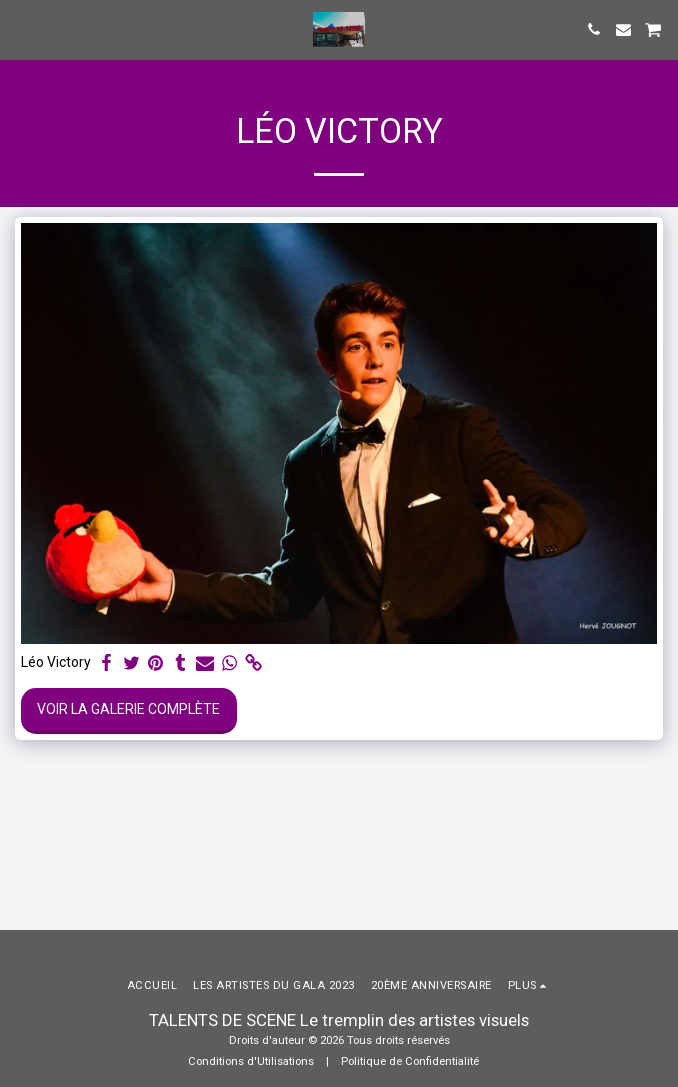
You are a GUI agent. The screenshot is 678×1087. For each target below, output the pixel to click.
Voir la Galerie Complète (128, 709)
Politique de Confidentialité (410, 1061)
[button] (22, 29)
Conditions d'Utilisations (251, 1061)
